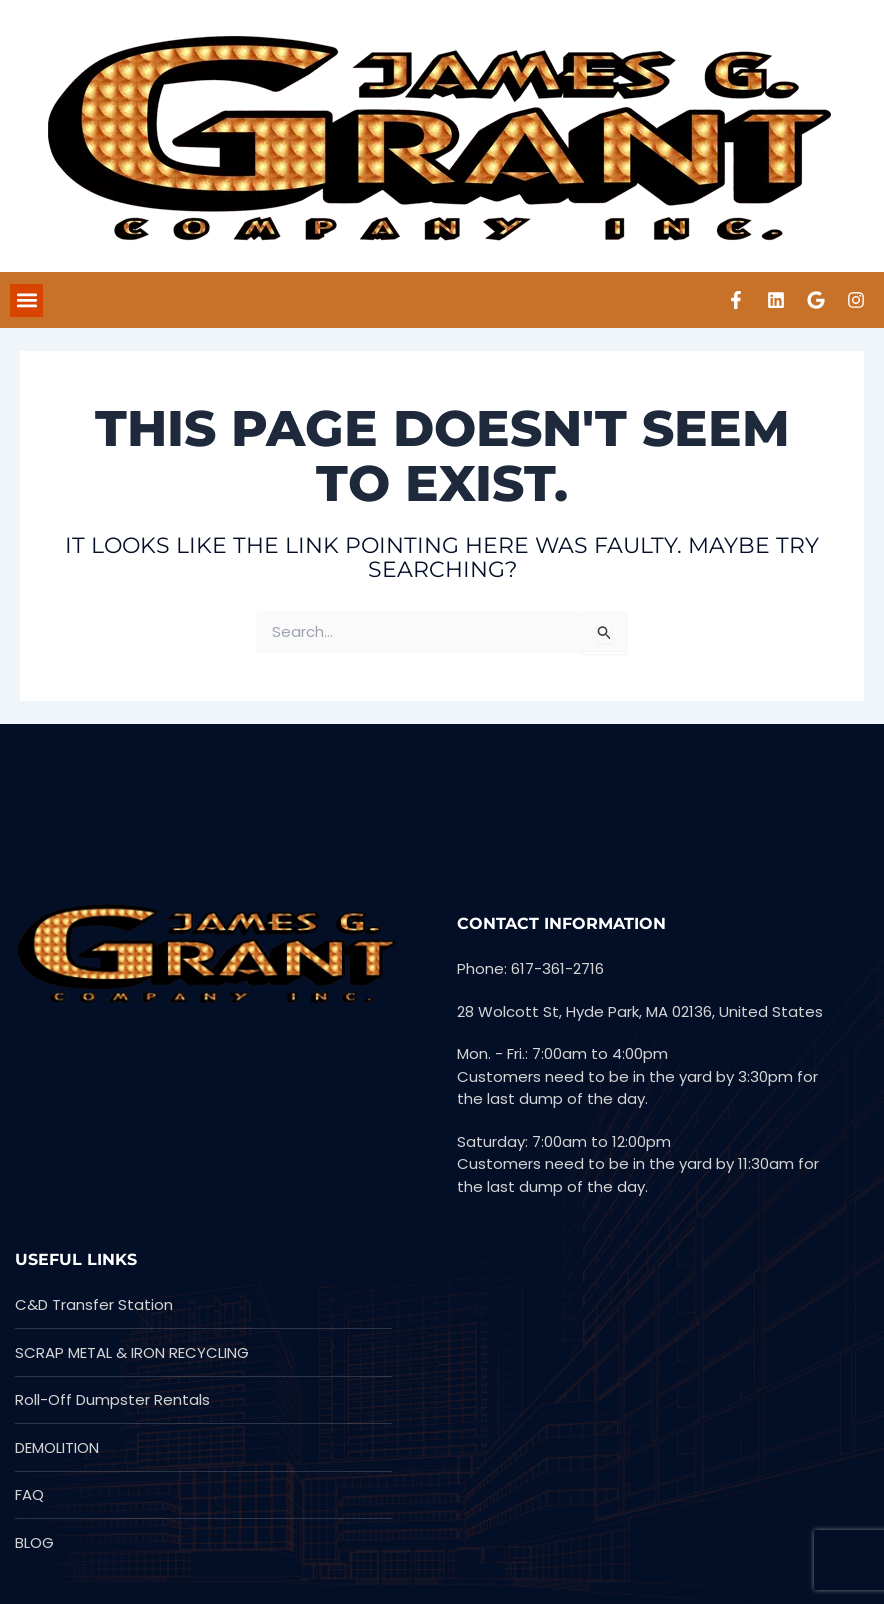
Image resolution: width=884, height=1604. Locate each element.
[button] (26, 300)
